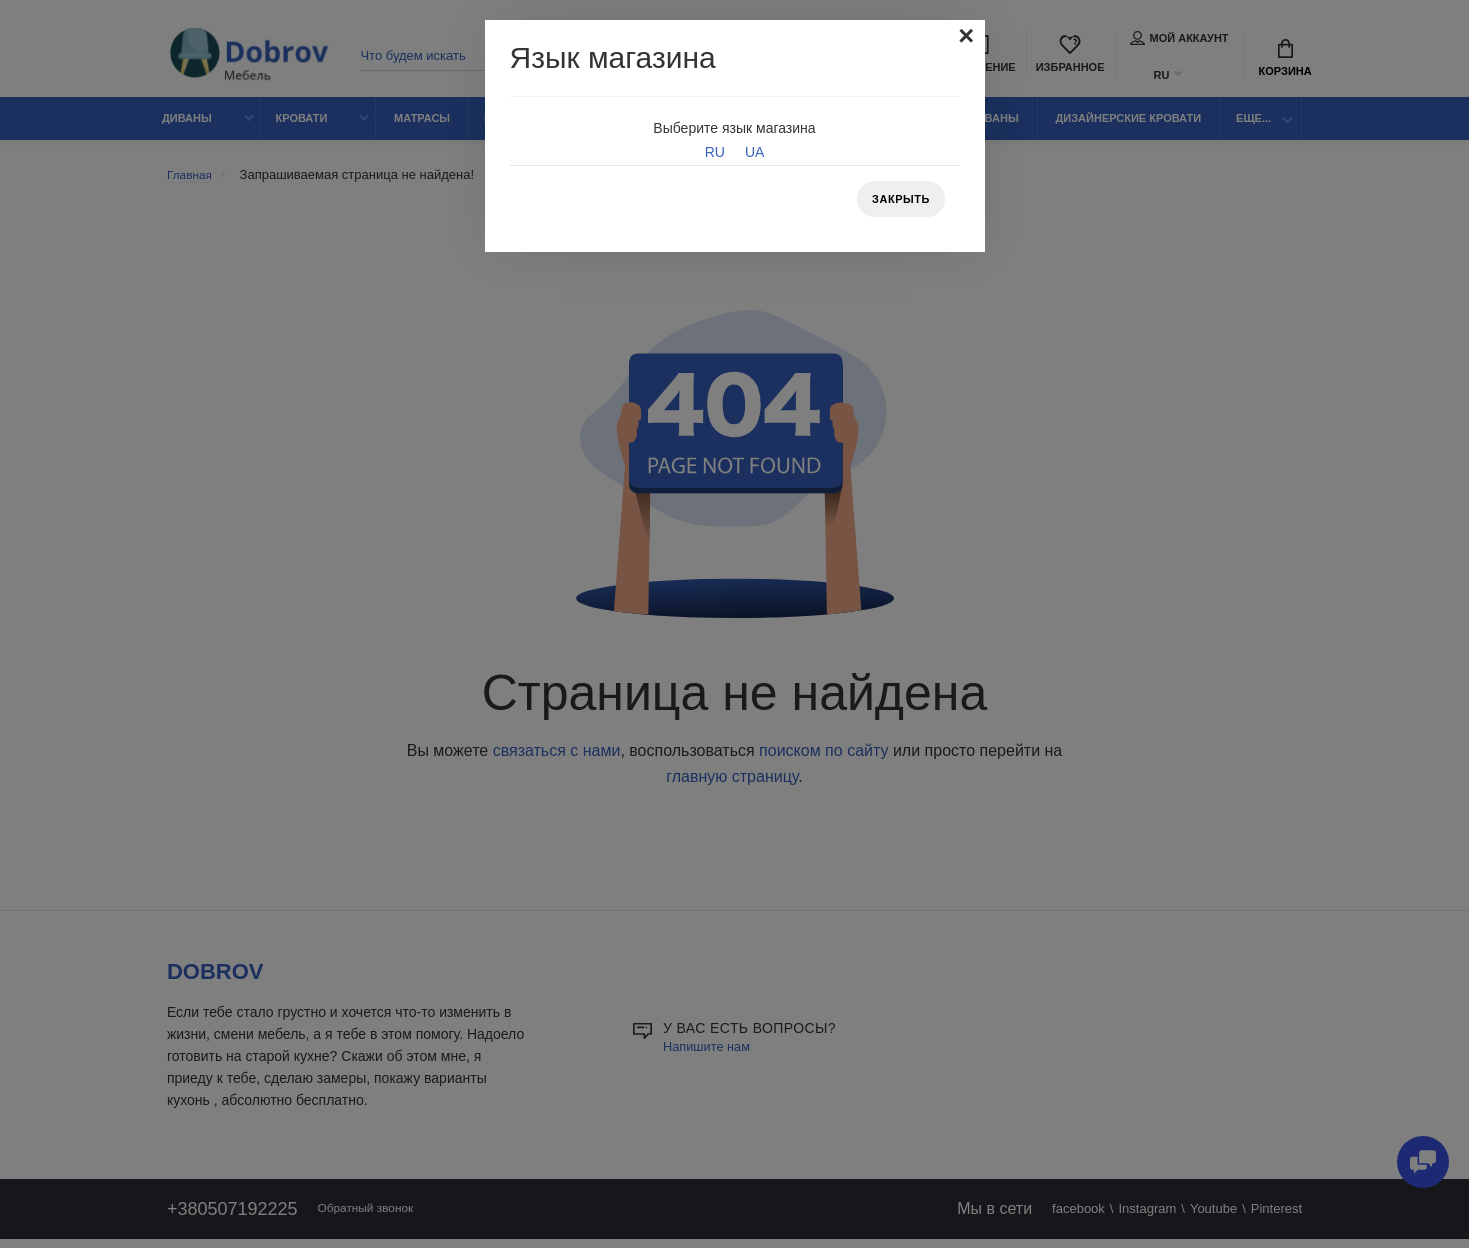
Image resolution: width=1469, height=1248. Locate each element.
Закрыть (896, 201)
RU (715, 152)
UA (754, 152)
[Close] (965, 38)
